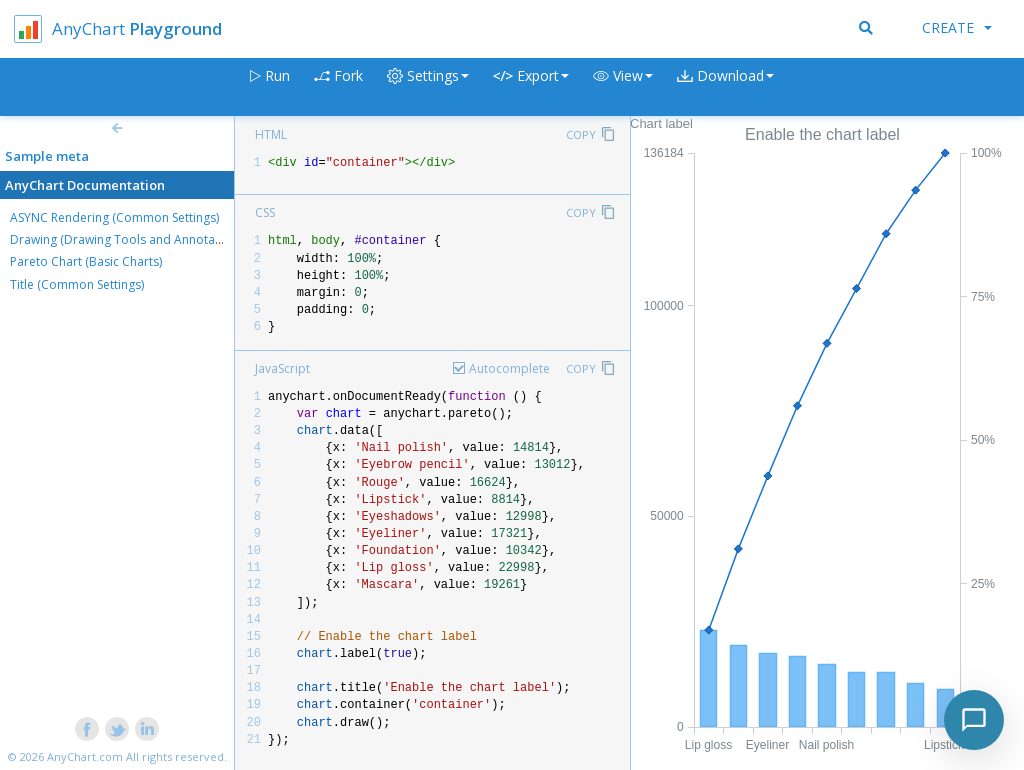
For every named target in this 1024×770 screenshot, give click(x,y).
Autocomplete (509, 368)
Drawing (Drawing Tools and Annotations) (128, 239)
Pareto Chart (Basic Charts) (86, 261)
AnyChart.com (85, 756)
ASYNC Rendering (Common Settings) (114, 217)
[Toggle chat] (974, 720)
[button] (623, 87)
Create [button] (957, 27)
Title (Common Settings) (77, 284)
